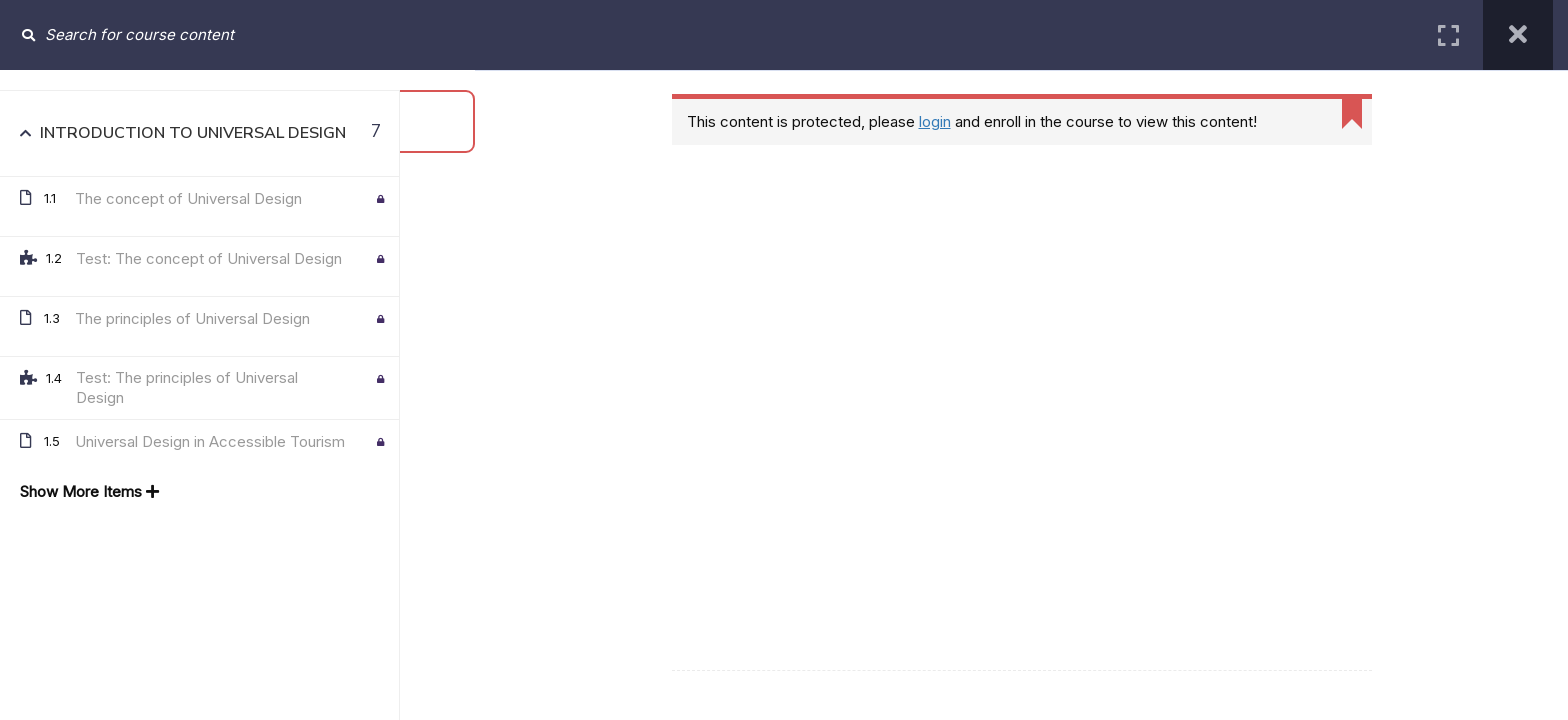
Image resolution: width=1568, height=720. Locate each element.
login (935, 121)
